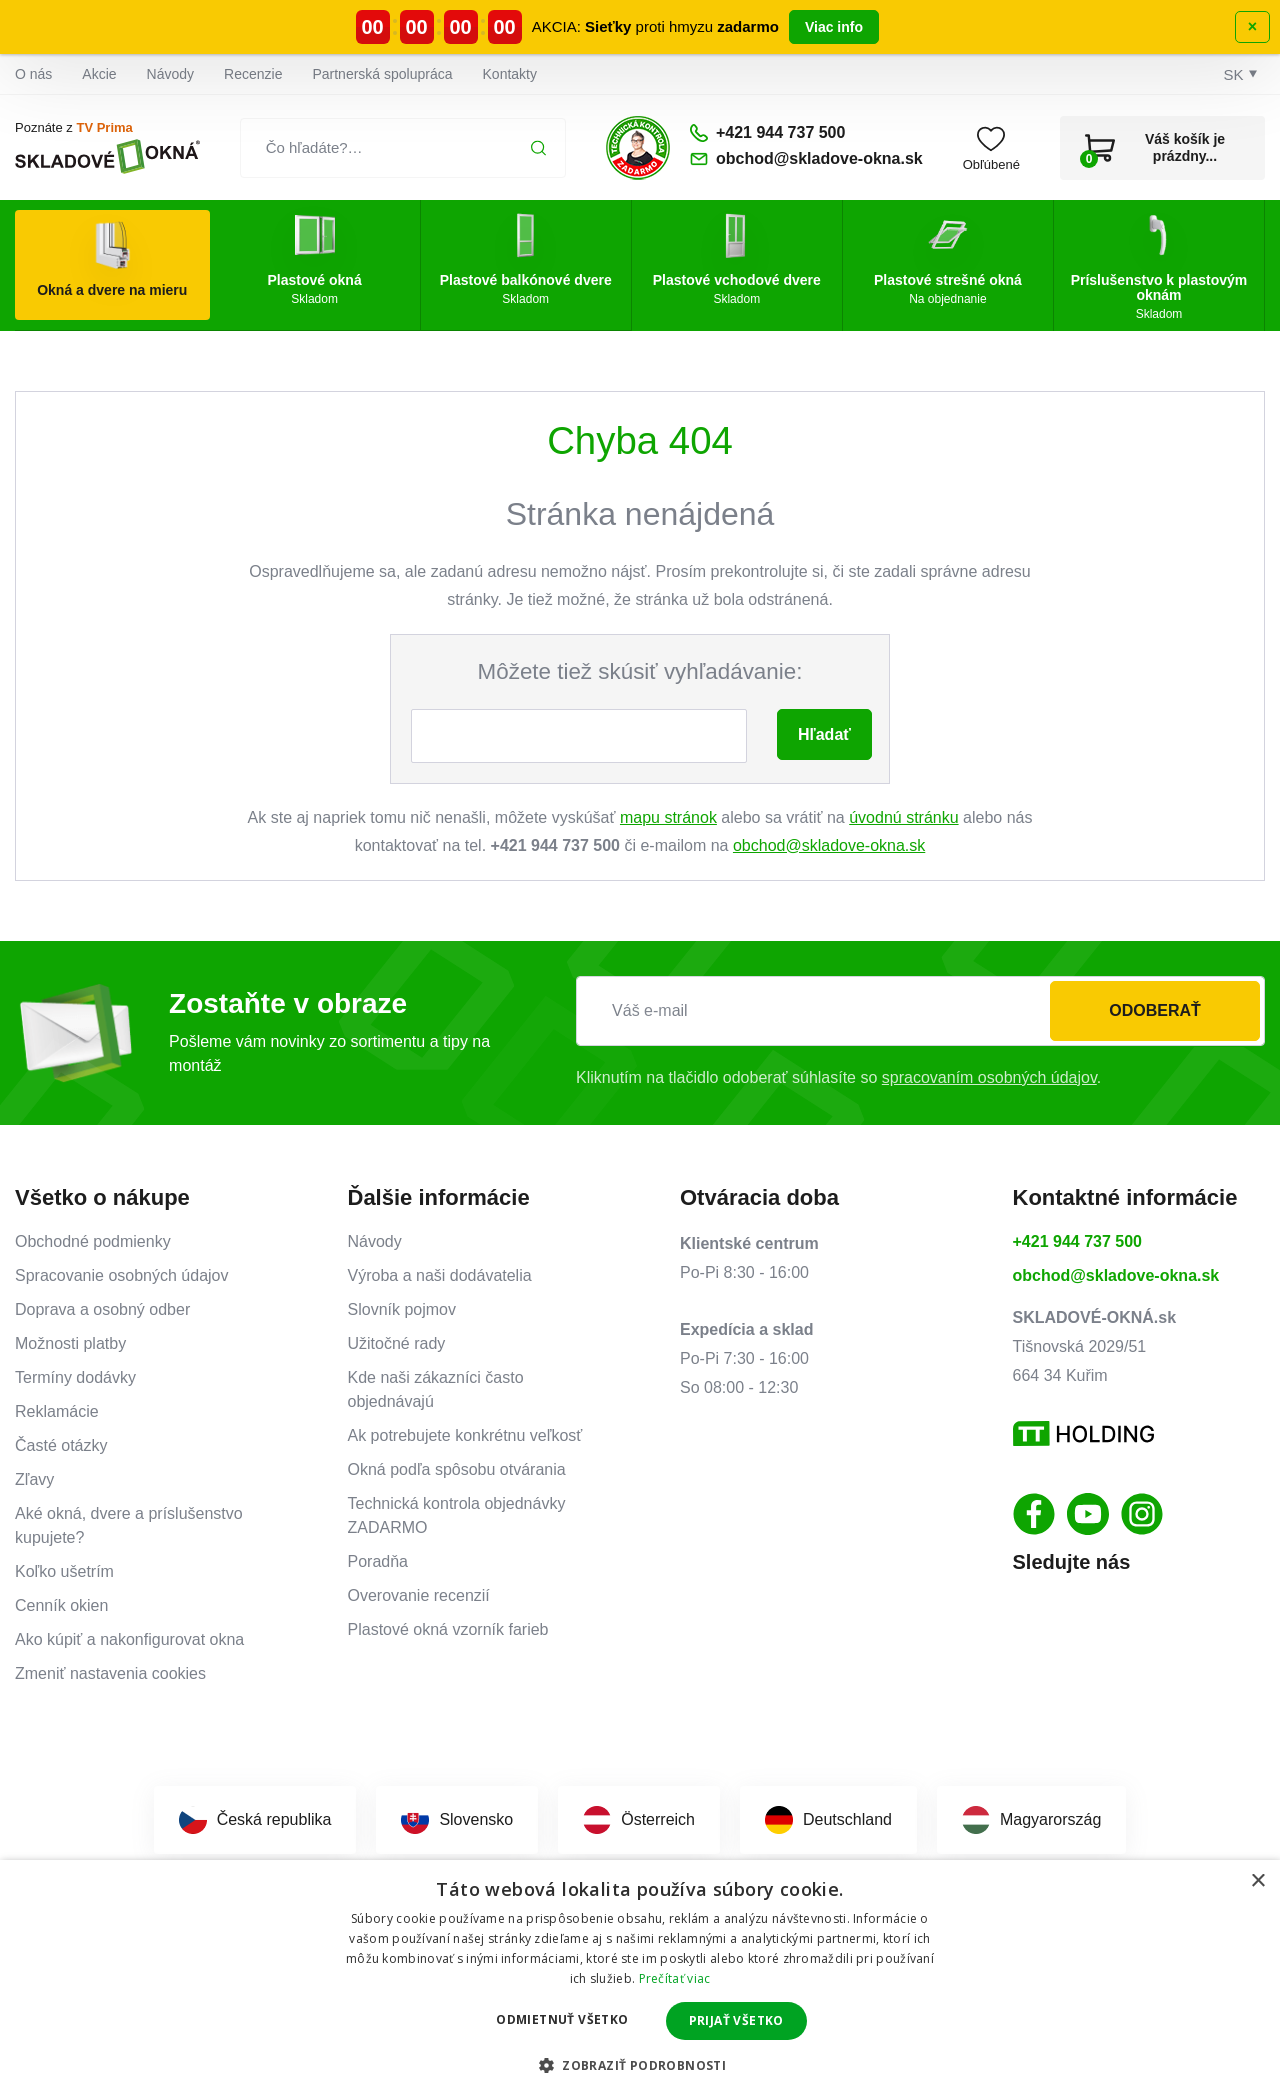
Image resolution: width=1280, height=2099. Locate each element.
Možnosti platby (70, 1343)
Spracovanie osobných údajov (121, 1275)
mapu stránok (668, 817)
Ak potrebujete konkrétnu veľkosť (465, 1435)
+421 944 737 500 (1077, 1241)
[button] (640, 2065)
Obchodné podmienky (93, 1241)
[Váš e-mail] (920, 1011)
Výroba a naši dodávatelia (440, 1275)
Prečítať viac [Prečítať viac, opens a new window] (675, 1978)
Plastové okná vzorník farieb (448, 1629)
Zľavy (34, 1479)
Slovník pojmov (402, 1309)
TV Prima (104, 127)
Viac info (834, 27)
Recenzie (253, 74)
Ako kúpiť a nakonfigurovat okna (129, 1639)
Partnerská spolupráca (382, 74)
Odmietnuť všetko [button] (562, 2019)
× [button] (1257, 1881)
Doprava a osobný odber (102, 1309)
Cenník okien (61, 1605)
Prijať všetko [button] (736, 2020)
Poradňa (378, 1561)
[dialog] (640, 1979)
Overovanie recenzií (419, 1595)
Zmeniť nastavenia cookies (110, 1673)
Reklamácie (57, 1411)
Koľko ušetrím (64, 1571)
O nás (33, 74)
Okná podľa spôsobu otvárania (457, 1469)
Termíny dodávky (75, 1377)
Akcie (99, 74)
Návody (170, 74)
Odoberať (1155, 1010)
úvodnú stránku (903, 817)
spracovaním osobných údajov (989, 1077)
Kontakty (510, 74)
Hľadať (824, 734)
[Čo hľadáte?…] (403, 148)
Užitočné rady (397, 1343)
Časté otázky (61, 1445)
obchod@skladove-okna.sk (829, 845)
